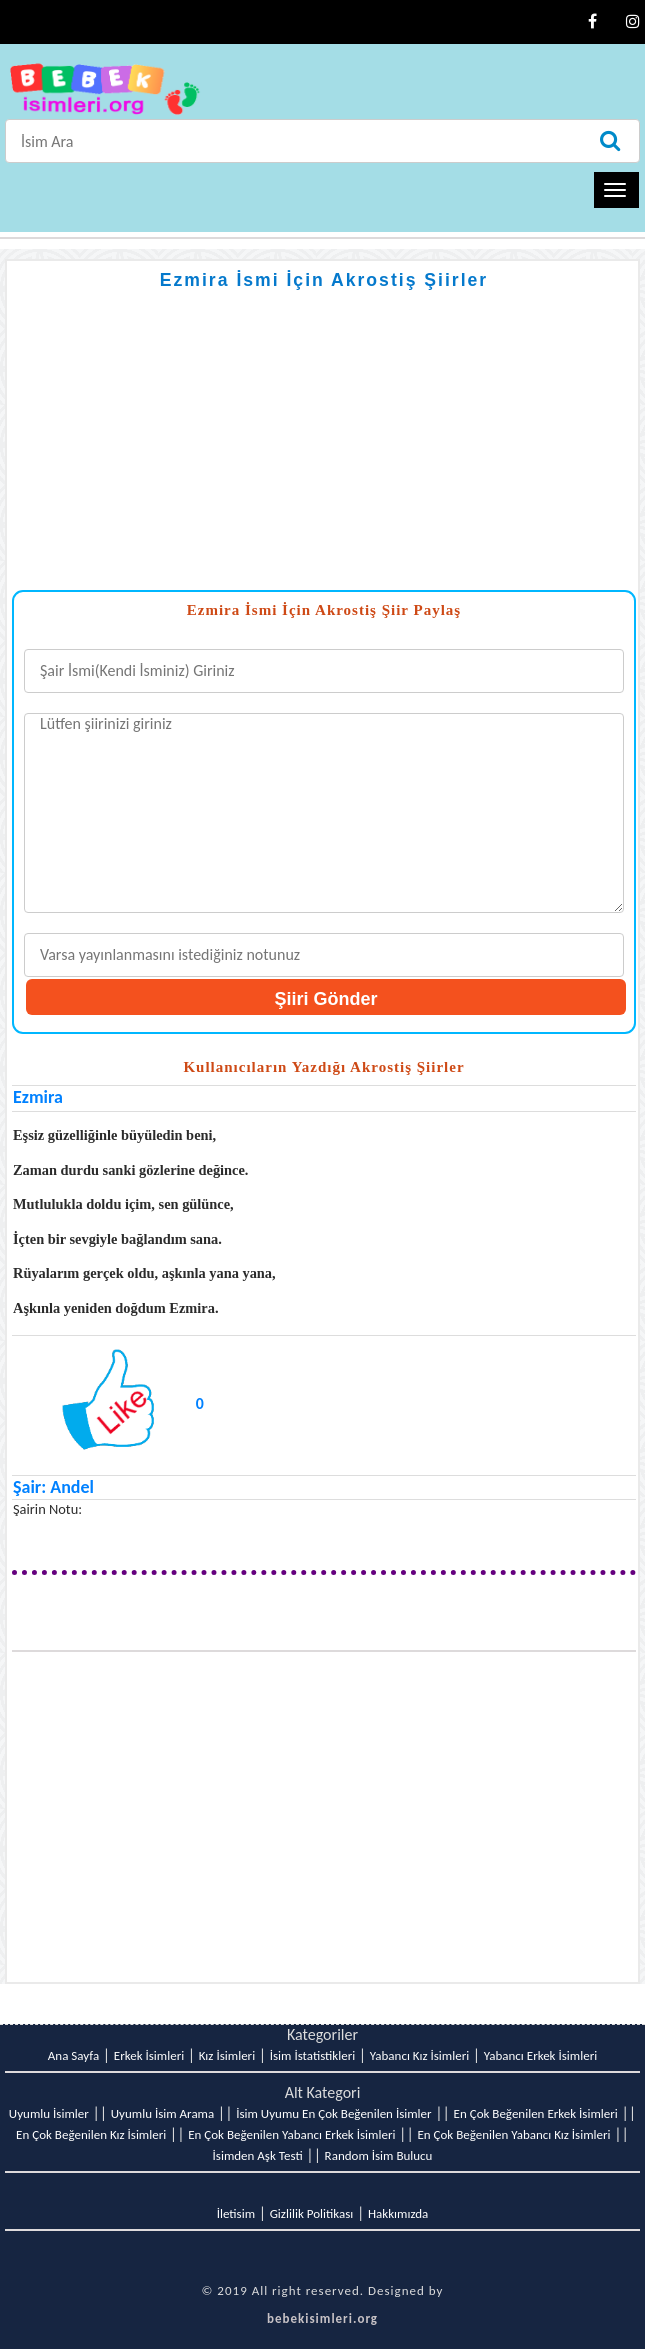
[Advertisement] (324, 450)
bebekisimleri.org (322, 2318)
